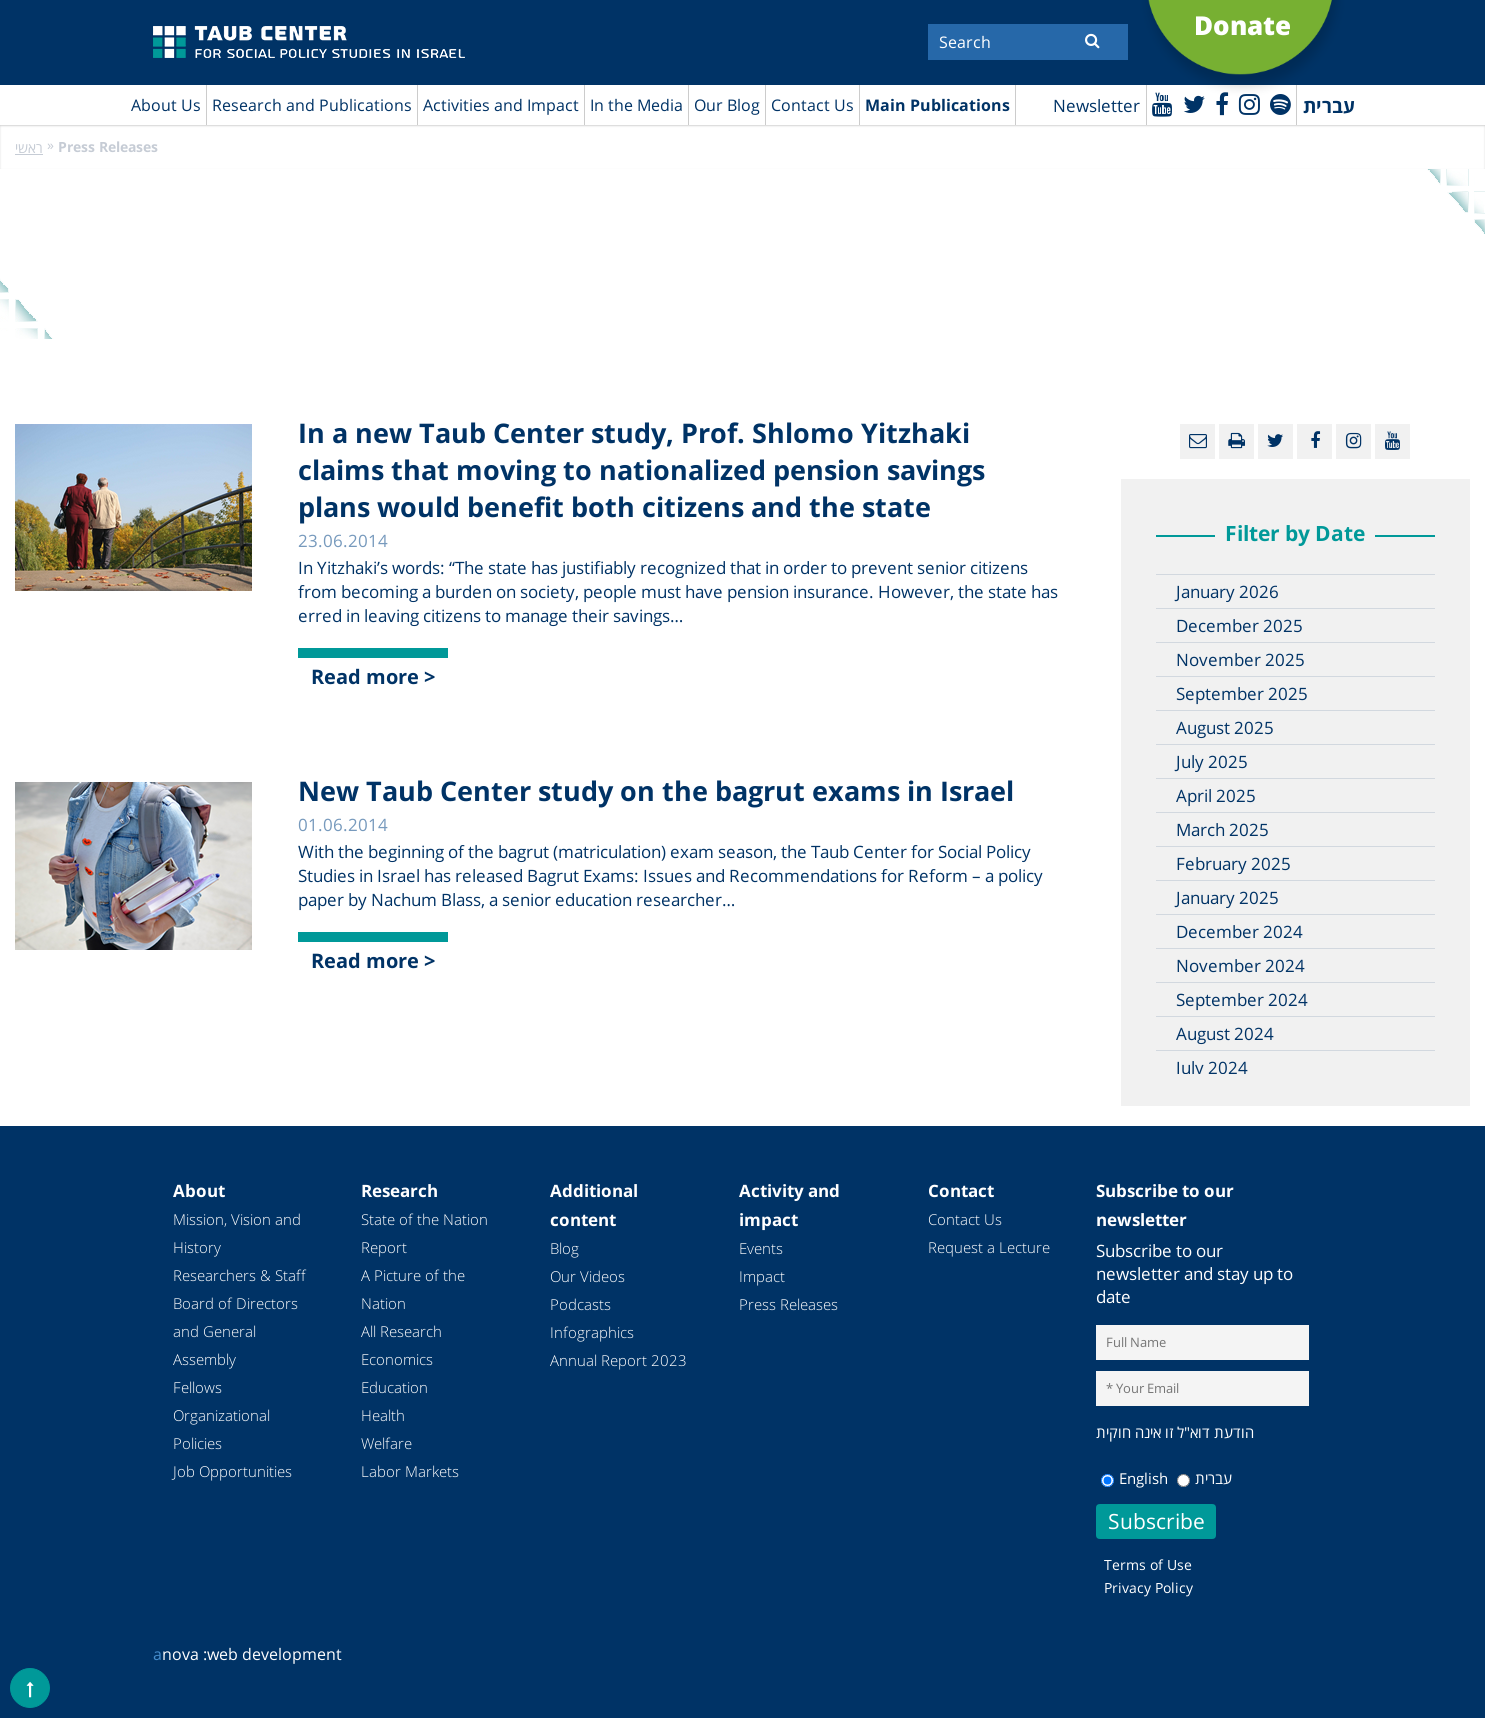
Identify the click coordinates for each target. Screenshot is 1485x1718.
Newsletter (1096, 105)
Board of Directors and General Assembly (235, 1331)
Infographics (592, 1332)
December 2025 (1239, 625)
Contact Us (812, 105)
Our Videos (587, 1276)
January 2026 (1227, 591)
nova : (180, 1654)
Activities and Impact (501, 105)
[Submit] (1092, 40)
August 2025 (1225, 727)
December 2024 (1239, 931)
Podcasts (580, 1304)
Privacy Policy (1148, 1587)
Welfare (386, 1443)
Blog (564, 1248)
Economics (397, 1359)
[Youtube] (1162, 103)
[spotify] (1280, 103)
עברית (1204, 1478)
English (1134, 1478)
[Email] (1197, 441)
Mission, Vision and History (237, 1233)
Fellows (197, 1387)
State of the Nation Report (424, 1233)
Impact (762, 1276)
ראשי (29, 147)
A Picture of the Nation (413, 1289)
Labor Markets (410, 1471)
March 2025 (1222, 829)
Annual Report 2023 (618, 1360)
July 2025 (1212, 761)
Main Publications (937, 105)
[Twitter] (1194, 103)
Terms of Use (1148, 1564)
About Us (166, 105)
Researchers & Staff (239, 1275)
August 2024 (1225, 1033)
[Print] (1236, 441)
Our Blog (727, 105)
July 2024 (1212, 1067)
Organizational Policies (221, 1429)
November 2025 (1240, 659)
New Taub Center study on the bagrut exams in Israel (656, 790)
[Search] (1028, 42)
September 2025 (1242, 693)
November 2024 (1240, 965)
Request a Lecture (989, 1247)
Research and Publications (312, 105)
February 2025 (1233, 863)
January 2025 (1227, 897)
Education (394, 1387)
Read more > (373, 676)
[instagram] (1249, 103)
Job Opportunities (232, 1471)
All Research (401, 1331)
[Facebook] (1222, 103)
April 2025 (1216, 795)
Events (761, 1248)
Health (383, 1415)
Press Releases (788, 1304)
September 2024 (1242, 999)
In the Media (636, 105)
